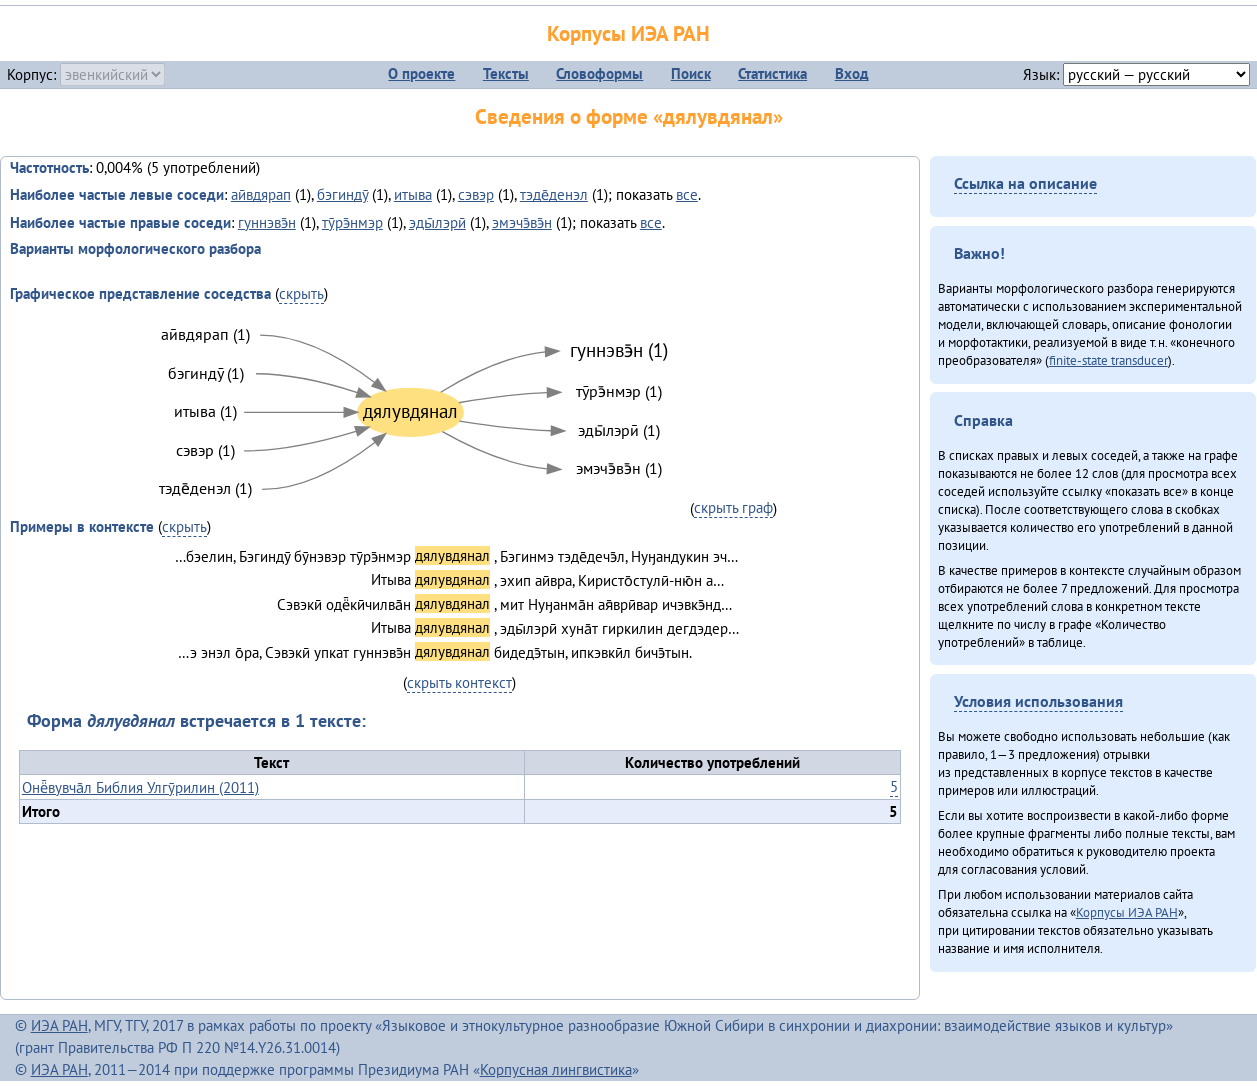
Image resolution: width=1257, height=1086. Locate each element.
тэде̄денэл (554, 194)
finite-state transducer (1108, 360)
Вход (852, 73)
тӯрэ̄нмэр (352, 222)
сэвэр (476, 194)
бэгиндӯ (342, 194)
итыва (413, 194)
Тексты (506, 73)
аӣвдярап (261, 194)
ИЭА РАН (59, 1025)
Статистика (772, 73)
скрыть (301, 293)
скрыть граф (733, 507)
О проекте (421, 73)
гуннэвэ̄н (267, 222)
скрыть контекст (459, 682)
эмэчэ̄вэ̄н (522, 222)
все (687, 194)
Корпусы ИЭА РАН (628, 33)
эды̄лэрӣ (437, 222)
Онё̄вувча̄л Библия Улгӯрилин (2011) (140, 787)
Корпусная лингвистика (556, 1069)
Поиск (691, 73)
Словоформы (599, 73)
